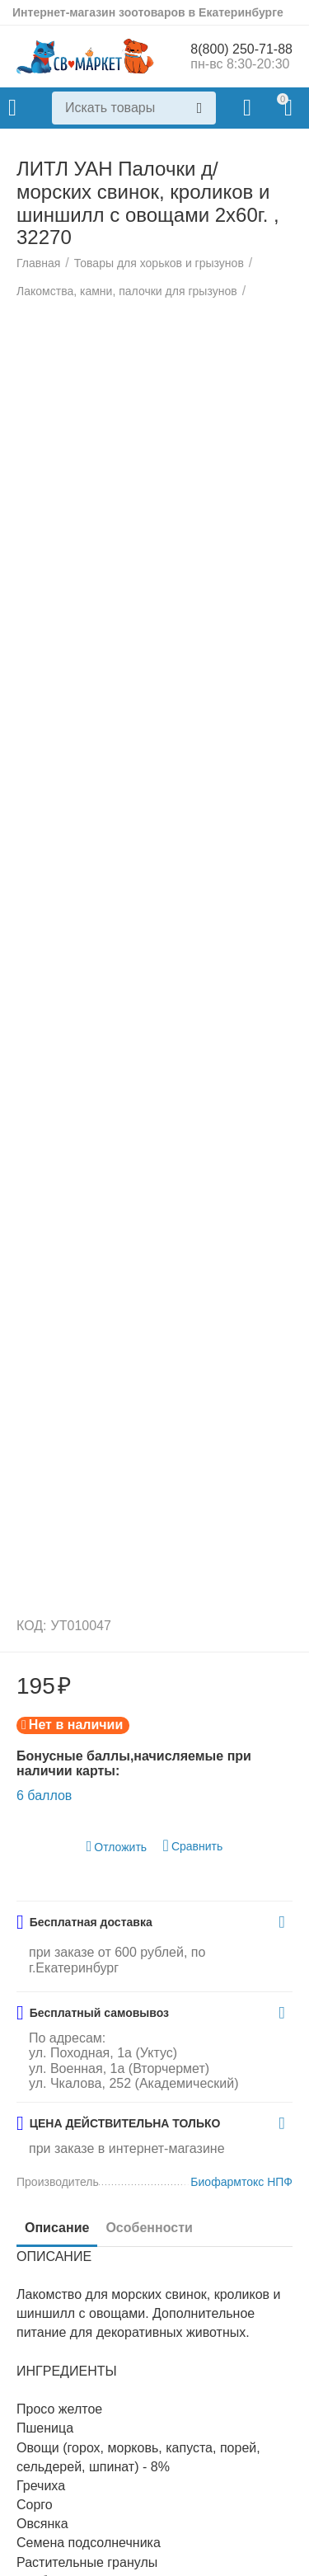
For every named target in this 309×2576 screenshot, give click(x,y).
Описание (57, 2228)
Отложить (117, 1847)
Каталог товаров (12, 108)
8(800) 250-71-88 (241, 49)
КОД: (31, 1626)
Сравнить (193, 1846)
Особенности (148, 2228)
